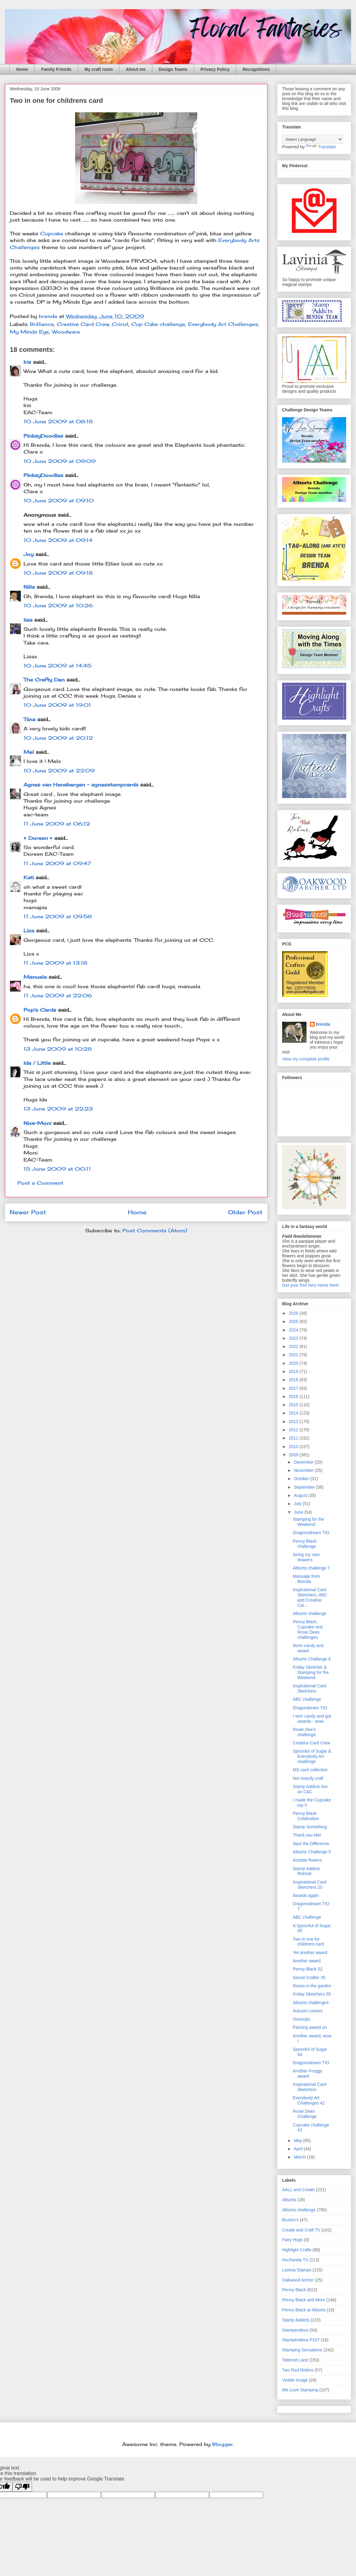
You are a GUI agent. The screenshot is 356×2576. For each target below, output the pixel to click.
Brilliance (42, 324)
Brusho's (290, 2219)
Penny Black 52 (307, 1969)
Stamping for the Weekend (308, 1522)
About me (136, 69)
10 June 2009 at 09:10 (59, 500)
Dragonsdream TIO (311, 1532)
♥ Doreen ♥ (38, 838)
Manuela (35, 977)
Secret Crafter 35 (309, 1977)
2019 (294, 1371)
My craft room (99, 69)
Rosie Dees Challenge (305, 2114)
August (301, 1495)
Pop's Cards (40, 1010)
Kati (29, 877)
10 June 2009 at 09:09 (60, 461)
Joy (29, 554)
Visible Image (295, 2380)
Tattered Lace (295, 2359)
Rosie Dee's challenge (304, 1732)
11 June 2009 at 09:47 (57, 863)
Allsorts (289, 2199)
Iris (27, 362)
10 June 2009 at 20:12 (58, 738)
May (298, 2140)
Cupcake (52, 233)
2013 (294, 1421)
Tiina (29, 719)
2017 (294, 1388)
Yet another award (310, 1952)
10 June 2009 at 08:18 (58, 421)
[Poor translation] (22, 2487)
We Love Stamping (300, 2389)
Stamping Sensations (302, 2349)
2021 (294, 1354)
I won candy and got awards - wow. (312, 1719)
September (305, 1487)
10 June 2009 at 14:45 (57, 666)
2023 (294, 1338)
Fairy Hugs (292, 2239)
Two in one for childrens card (308, 1942)
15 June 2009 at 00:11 (57, 1169)
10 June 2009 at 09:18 (58, 573)
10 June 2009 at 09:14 (58, 540)
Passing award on (310, 2027)
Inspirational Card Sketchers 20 (309, 1885)
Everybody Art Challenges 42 (309, 2100)
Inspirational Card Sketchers (309, 1688)
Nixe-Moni (37, 1123)
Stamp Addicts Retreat (306, 1871)
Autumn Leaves (307, 2010)
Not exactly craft (308, 1778)
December (304, 1462)
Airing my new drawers (306, 1557)
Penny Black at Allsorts (303, 2309)
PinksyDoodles (43, 436)
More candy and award (308, 1648)
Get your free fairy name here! (310, 1285)
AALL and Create (298, 2189)
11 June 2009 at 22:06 (58, 995)
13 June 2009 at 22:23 (58, 1109)
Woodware (66, 332)
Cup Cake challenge (158, 324)
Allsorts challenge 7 (311, 1568)
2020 (294, 1363)
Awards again (306, 1895)
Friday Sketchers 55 (312, 1994)
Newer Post (28, 1212)
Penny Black (294, 2289)
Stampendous (295, 2330)
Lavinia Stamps (296, 2269)
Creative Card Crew (83, 324)
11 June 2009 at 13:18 (55, 963)
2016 (294, 1396)
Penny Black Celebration (306, 1816)
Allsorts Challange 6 (312, 1659)
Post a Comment (40, 1183)
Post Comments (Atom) (154, 1230)
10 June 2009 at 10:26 (58, 605)
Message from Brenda (306, 1579)
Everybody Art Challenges (223, 324)
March (300, 2157)
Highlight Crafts (296, 2249)
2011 (294, 1438)
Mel (29, 752)
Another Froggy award (307, 2073)
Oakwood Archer (298, 2280)
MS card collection (310, 1769)
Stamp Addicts (296, 2320)
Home (22, 69)
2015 (294, 1404)
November (304, 1470)
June (299, 1512)
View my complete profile (305, 1059)
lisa (28, 620)
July (298, 1503)
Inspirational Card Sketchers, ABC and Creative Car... (310, 1597)
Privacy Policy (215, 69)
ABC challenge (307, 1699)
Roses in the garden (312, 1985)
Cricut (120, 324)
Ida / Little (37, 1063)
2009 (294, 1454)
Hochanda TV (295, 2259)
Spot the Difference (311, 1843)
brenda (323, 1024)
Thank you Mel (307, 1835)
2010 (294, 1446)
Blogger (222, 2444)
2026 (294, 1313)
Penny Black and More (303, 2299)
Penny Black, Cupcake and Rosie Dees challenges (308, 1629)
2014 (294, 1413)
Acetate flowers (307, 1860)
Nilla (29, 587)
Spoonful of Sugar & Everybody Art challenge (312, 1756)
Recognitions (256, 69)
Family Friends (56, 69)
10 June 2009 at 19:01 (57, 705)
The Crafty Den (44, 680)
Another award (307, 1960)
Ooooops (301, 2019)
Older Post (245, 1212)
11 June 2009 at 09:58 (58, 916)
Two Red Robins (298, 2370)
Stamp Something (310, 1826)
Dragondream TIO (310, 1707)
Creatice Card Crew (311, 1742)
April (298, 2148)
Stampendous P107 (301, 2339)
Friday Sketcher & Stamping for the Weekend (311, 1672)
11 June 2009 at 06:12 (57, 824)
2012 (294, 1429)
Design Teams (173, 69)
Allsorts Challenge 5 (312, 1851)
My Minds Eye (29, 332)
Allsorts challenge (309, 1613)
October (302, 1478)
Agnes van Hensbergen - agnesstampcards (81, 785)
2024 (294, 1330)
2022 (294, 1346)
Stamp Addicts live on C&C (310, 1789)
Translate (321, 146)
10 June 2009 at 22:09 (59, 771)
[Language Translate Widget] (312, 139)
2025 (294, 1321)
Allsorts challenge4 (311, 2002)
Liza (29, 930)
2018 (294, 1379)
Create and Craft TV (301, 2229)
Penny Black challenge (305, 1544)
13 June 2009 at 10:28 (58, 1049)
